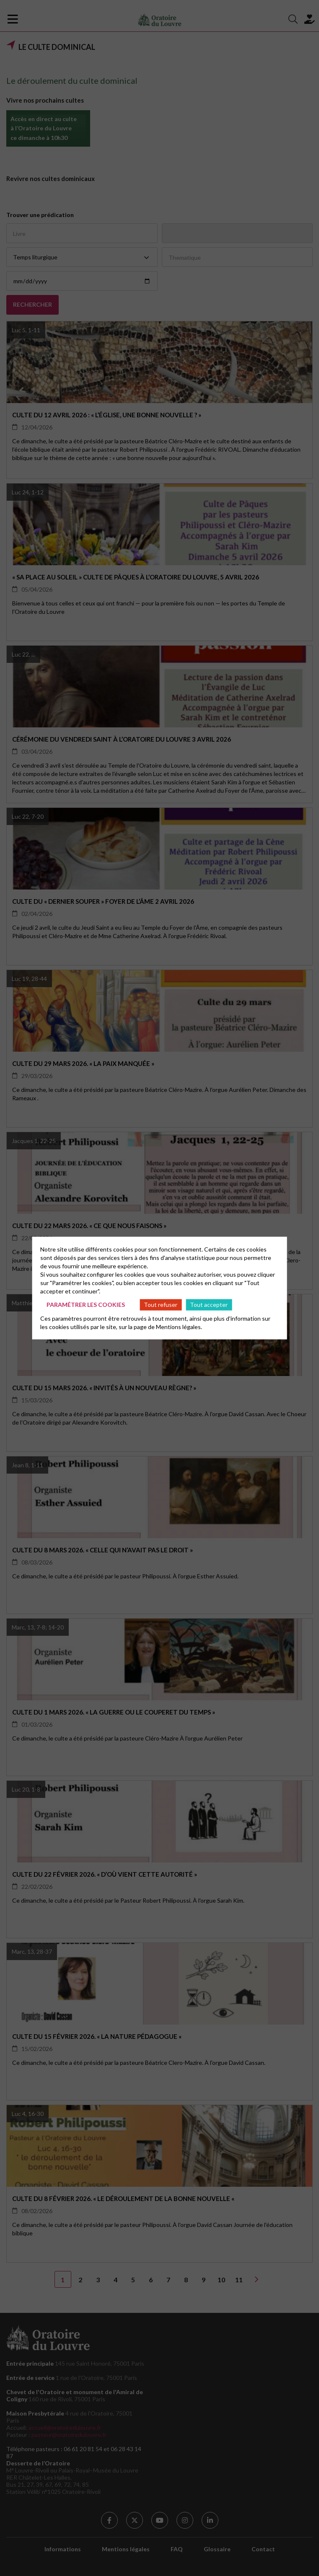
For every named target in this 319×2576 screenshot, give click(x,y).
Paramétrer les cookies (86, 1304)
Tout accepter (209, 1304)
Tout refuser (160, 1304)
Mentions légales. (179, 1326)
